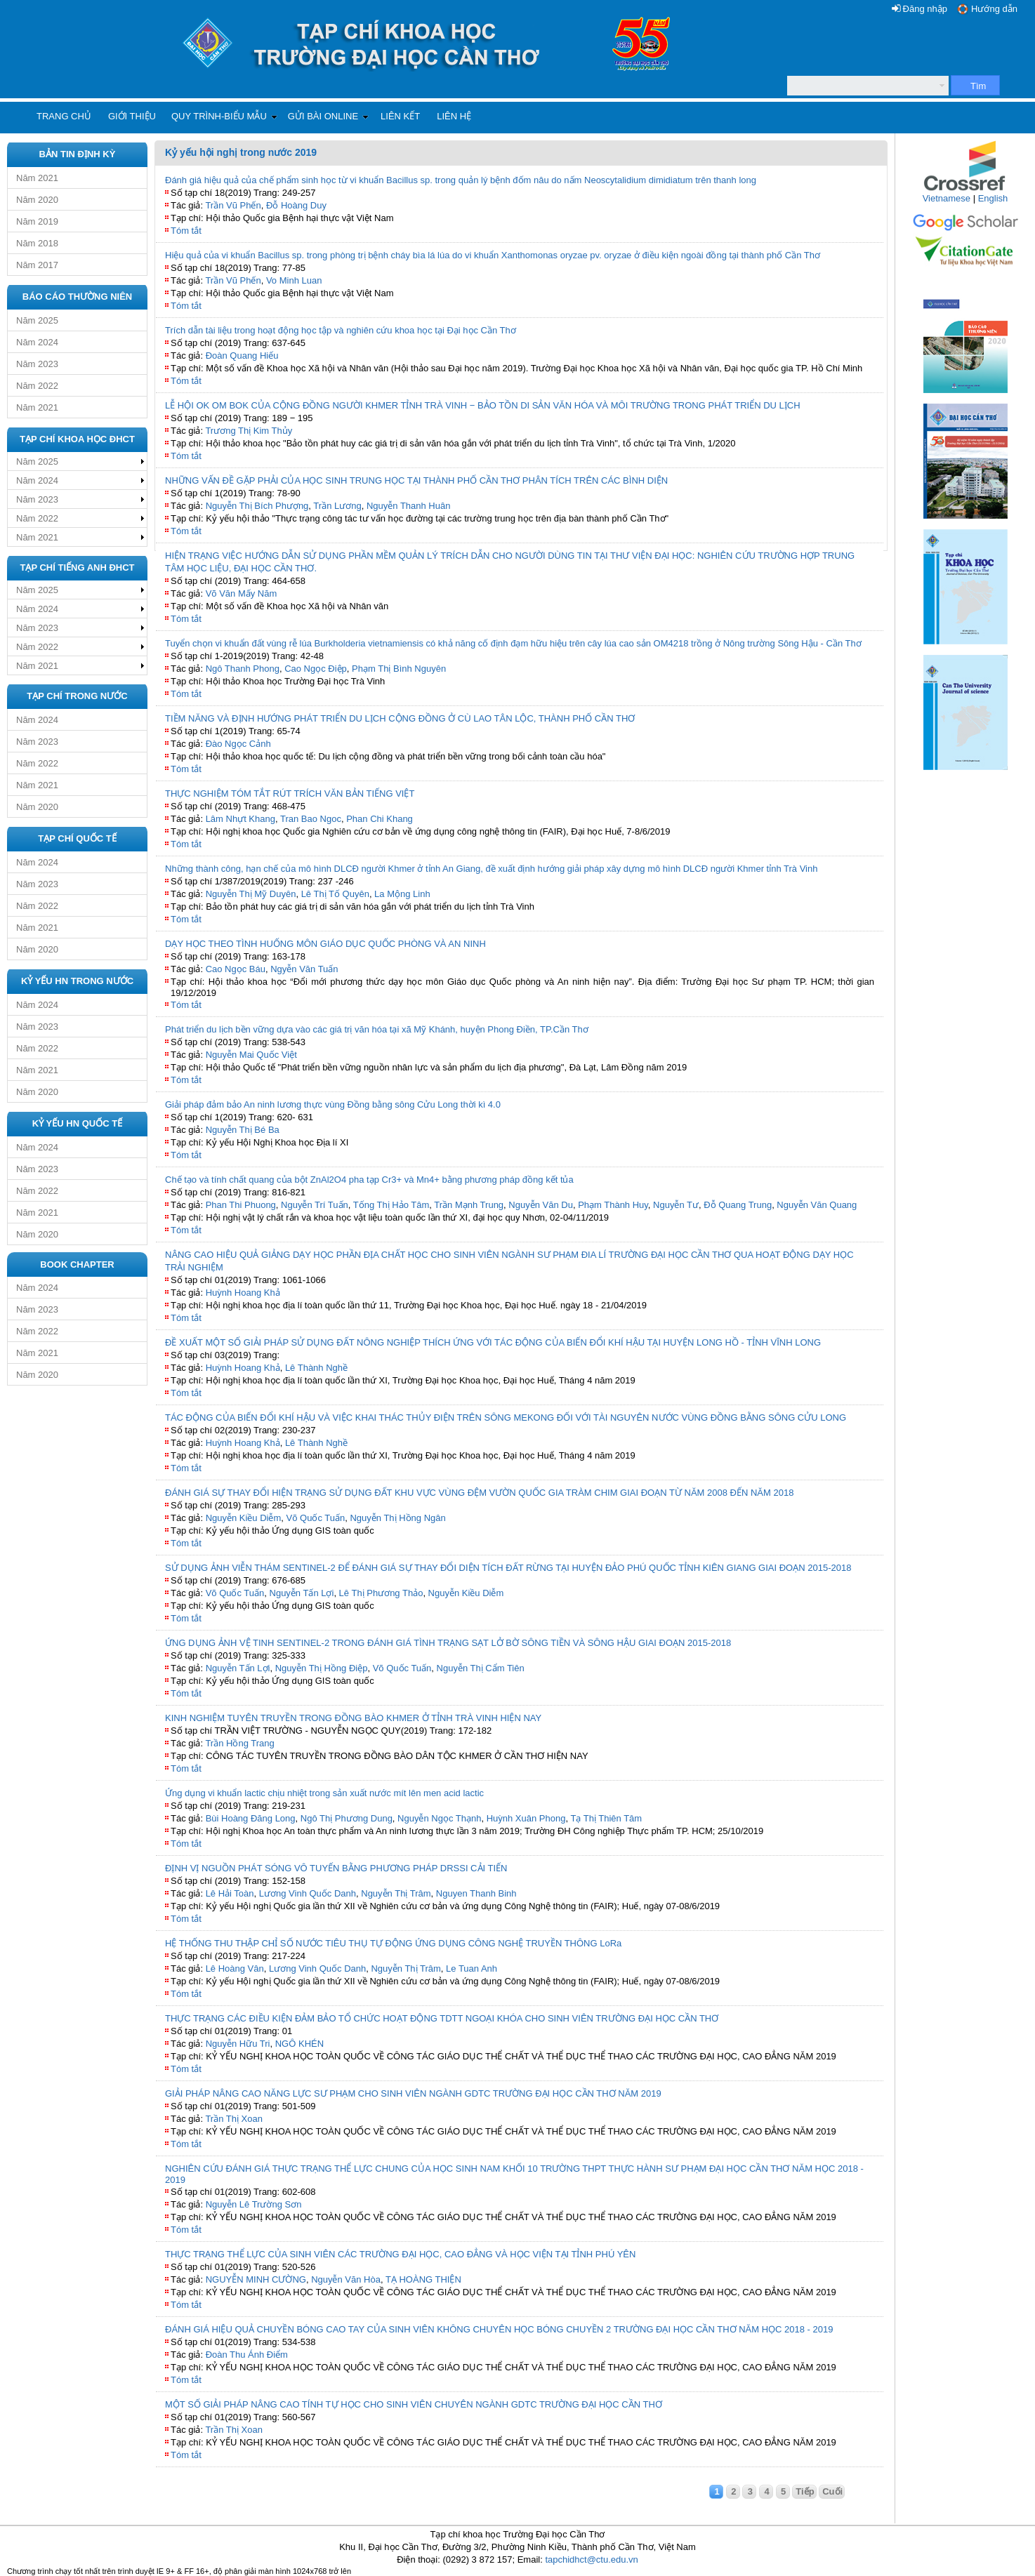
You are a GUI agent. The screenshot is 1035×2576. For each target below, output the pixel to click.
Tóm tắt (186, 230)
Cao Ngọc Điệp (315, 668)
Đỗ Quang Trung (738, 1205)
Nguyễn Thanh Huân (409, 505)
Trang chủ (64, 116)
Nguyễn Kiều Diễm (244, 1518)
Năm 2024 (37, 342)
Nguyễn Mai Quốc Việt (251, 1054)
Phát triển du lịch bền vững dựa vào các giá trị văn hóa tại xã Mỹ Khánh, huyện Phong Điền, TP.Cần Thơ (376, 1029)
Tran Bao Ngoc (310, 819)
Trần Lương (337, 505)
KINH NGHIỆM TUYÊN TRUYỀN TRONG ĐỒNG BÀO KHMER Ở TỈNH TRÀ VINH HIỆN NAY (353, 1718)
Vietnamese (946, 198)
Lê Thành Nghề (316, 1367)
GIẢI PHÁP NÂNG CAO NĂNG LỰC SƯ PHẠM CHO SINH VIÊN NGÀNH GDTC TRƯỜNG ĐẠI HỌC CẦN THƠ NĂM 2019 (413, 2093)
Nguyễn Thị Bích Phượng (257, 505)
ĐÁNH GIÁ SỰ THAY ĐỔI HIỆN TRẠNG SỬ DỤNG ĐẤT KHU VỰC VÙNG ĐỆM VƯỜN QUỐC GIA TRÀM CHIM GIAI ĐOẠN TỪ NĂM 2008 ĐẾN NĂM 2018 (479, 1492)
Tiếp (805, 2491)
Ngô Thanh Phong (242, 668)
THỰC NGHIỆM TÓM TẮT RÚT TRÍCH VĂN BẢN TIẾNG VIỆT (289, 793)
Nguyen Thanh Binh (476, 1893)
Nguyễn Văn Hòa (346, 2279)
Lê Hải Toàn (230, 1893)
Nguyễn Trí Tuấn (314, 1205)
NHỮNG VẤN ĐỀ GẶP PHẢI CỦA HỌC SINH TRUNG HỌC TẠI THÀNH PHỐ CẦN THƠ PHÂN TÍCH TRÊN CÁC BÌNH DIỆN (416, 480)
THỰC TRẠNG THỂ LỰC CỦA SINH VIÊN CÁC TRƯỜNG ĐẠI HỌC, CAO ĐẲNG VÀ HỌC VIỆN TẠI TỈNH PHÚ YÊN (400, 2254)
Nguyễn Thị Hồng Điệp (321, 1668)
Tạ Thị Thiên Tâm (606, 1818)
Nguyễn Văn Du (540, 1205)
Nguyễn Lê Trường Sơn (254, 2204)
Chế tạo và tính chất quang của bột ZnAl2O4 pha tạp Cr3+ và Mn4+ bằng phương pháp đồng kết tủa (369, 1179)
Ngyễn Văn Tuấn (304, 969)
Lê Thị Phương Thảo (381, 1593)
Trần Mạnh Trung (468, 1205)
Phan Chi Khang (379, 819)
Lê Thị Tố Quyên (335, 894)
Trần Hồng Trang (239, 1743)
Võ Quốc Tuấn (315, 1518)
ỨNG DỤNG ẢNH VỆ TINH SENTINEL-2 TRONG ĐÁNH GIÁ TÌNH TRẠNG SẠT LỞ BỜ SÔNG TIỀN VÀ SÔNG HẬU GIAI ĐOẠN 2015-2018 (448, 1643)
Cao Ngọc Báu (235, 969)
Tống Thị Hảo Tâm (391, 1205)
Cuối (832, 2491)
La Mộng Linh (402, 894)
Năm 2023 (37, 364)
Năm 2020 (37, 199)
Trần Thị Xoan (234, 2118)
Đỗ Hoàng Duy (296, 205)
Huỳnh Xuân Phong (526, 1818)
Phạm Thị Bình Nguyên (399, 668)
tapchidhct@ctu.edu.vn (591, 2559)
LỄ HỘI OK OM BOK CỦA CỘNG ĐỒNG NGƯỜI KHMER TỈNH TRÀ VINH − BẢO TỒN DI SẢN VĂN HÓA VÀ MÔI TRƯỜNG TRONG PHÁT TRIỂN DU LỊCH (482, 405)
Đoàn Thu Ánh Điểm (247, 2354)
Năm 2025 (37, 320)
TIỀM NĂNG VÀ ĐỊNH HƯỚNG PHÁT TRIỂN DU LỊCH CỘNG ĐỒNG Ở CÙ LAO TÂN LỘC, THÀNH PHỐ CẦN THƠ (400, 718)
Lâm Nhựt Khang (240, 819)
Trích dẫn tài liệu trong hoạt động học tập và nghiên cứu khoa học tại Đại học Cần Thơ (340, 330)
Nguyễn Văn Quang (817, 1205)
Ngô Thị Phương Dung (347, 1818)
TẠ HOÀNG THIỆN (423, 2279)
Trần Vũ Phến (233, 205)
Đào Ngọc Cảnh (238, 743)
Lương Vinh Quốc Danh (307, 1893)
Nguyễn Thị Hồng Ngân (397, 1518)
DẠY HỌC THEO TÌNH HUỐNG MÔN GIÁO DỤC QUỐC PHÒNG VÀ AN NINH (325, 943)
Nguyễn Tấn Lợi (302, 1593)
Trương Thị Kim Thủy (248, 430)
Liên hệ (454, 116)
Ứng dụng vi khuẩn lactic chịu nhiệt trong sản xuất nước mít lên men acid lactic (324, 1793)
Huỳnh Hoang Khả (243, 1292)
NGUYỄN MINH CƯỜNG (256, 2279)
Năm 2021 (37, 178)
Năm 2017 (37, 265)
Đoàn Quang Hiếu (242, 355)
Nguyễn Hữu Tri (238, 2043)
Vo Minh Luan (294, 280)
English (993, 198)
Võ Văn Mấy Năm (241, 593)
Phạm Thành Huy (613, 1205)
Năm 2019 (37, 221)
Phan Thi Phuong (241, 1205)
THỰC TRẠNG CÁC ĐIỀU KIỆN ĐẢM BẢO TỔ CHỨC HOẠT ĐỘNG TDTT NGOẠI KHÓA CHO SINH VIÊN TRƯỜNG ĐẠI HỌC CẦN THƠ (441, 2018)
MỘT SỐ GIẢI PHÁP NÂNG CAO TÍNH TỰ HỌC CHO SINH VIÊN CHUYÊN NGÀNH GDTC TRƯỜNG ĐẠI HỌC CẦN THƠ (413, 2404)
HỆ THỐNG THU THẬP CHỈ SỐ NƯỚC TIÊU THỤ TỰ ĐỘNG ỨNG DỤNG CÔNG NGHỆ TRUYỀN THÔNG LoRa (393, 1943)
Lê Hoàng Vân (235, 1968)
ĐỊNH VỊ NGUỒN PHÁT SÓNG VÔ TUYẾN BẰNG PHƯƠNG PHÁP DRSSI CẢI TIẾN (336, 1868)
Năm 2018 (37, 243)
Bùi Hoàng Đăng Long (251, 1818)
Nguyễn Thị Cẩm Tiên (481, 1668)
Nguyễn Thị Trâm (395, 1893)
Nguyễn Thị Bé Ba (242, 1129)
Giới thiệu (132, 116)
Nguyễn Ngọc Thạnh (439, 1818)
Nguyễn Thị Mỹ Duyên (251, 894)
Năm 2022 (37, 385)
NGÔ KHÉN (299, 2043)
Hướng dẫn (994, 9)
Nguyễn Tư (676, 1205)
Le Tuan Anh (471, 1968)
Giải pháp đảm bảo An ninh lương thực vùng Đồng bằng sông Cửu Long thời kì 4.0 (333, 1104)
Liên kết (400, 116)
